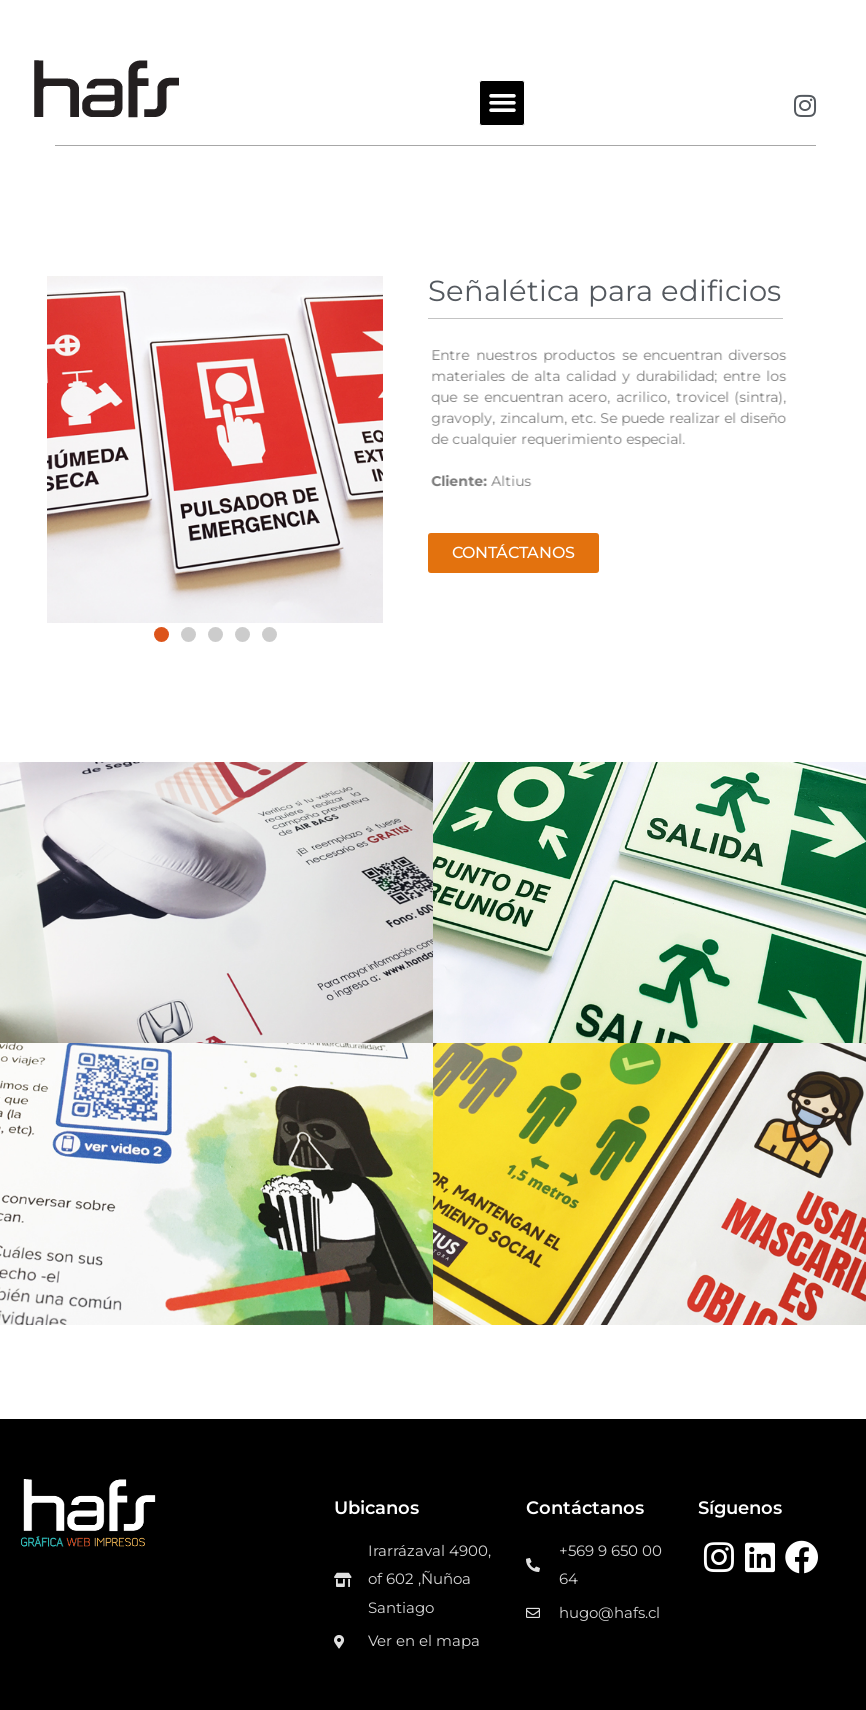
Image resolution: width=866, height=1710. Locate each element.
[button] (502, 103)
